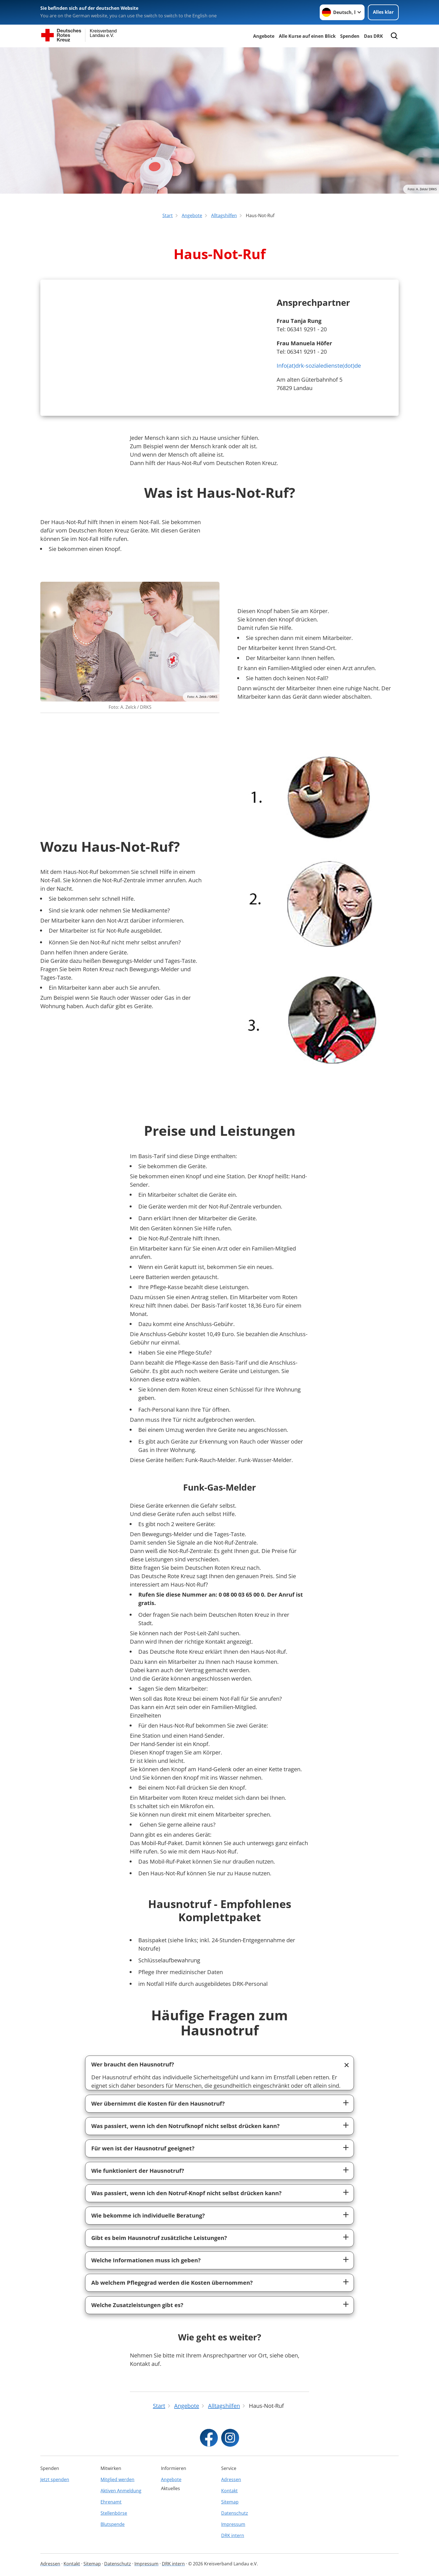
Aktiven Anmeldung (121, 2491)
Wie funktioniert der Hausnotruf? (137, 2170)
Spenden (349, 36)
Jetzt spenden (54, 2479)
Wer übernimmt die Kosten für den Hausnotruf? (158, 2103)
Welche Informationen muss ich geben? (146, 2260)
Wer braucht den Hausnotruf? (132, 2064)
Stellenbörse (114, 2513)
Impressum (233, 2524)
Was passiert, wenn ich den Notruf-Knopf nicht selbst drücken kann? (186, 2193)
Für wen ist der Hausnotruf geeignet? (143, 2148)
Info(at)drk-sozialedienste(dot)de (319, 365)
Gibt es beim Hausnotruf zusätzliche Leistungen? (159, 2238)
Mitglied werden (117, 2479)
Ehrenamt (111, 2502)
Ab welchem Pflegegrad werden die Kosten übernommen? (172, 2282)
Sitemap (230, 2502)
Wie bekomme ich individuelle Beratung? (148, 2215)
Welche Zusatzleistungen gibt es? (137, 2305)
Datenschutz (234, 2513)
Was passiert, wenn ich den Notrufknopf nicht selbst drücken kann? (185, 2126)
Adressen (231, 2479)
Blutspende (113, 2524)
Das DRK (373, 36)
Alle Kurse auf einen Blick (307, 36)
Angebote (263, 36)
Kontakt (229, 2491)
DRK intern (232, 2535)
